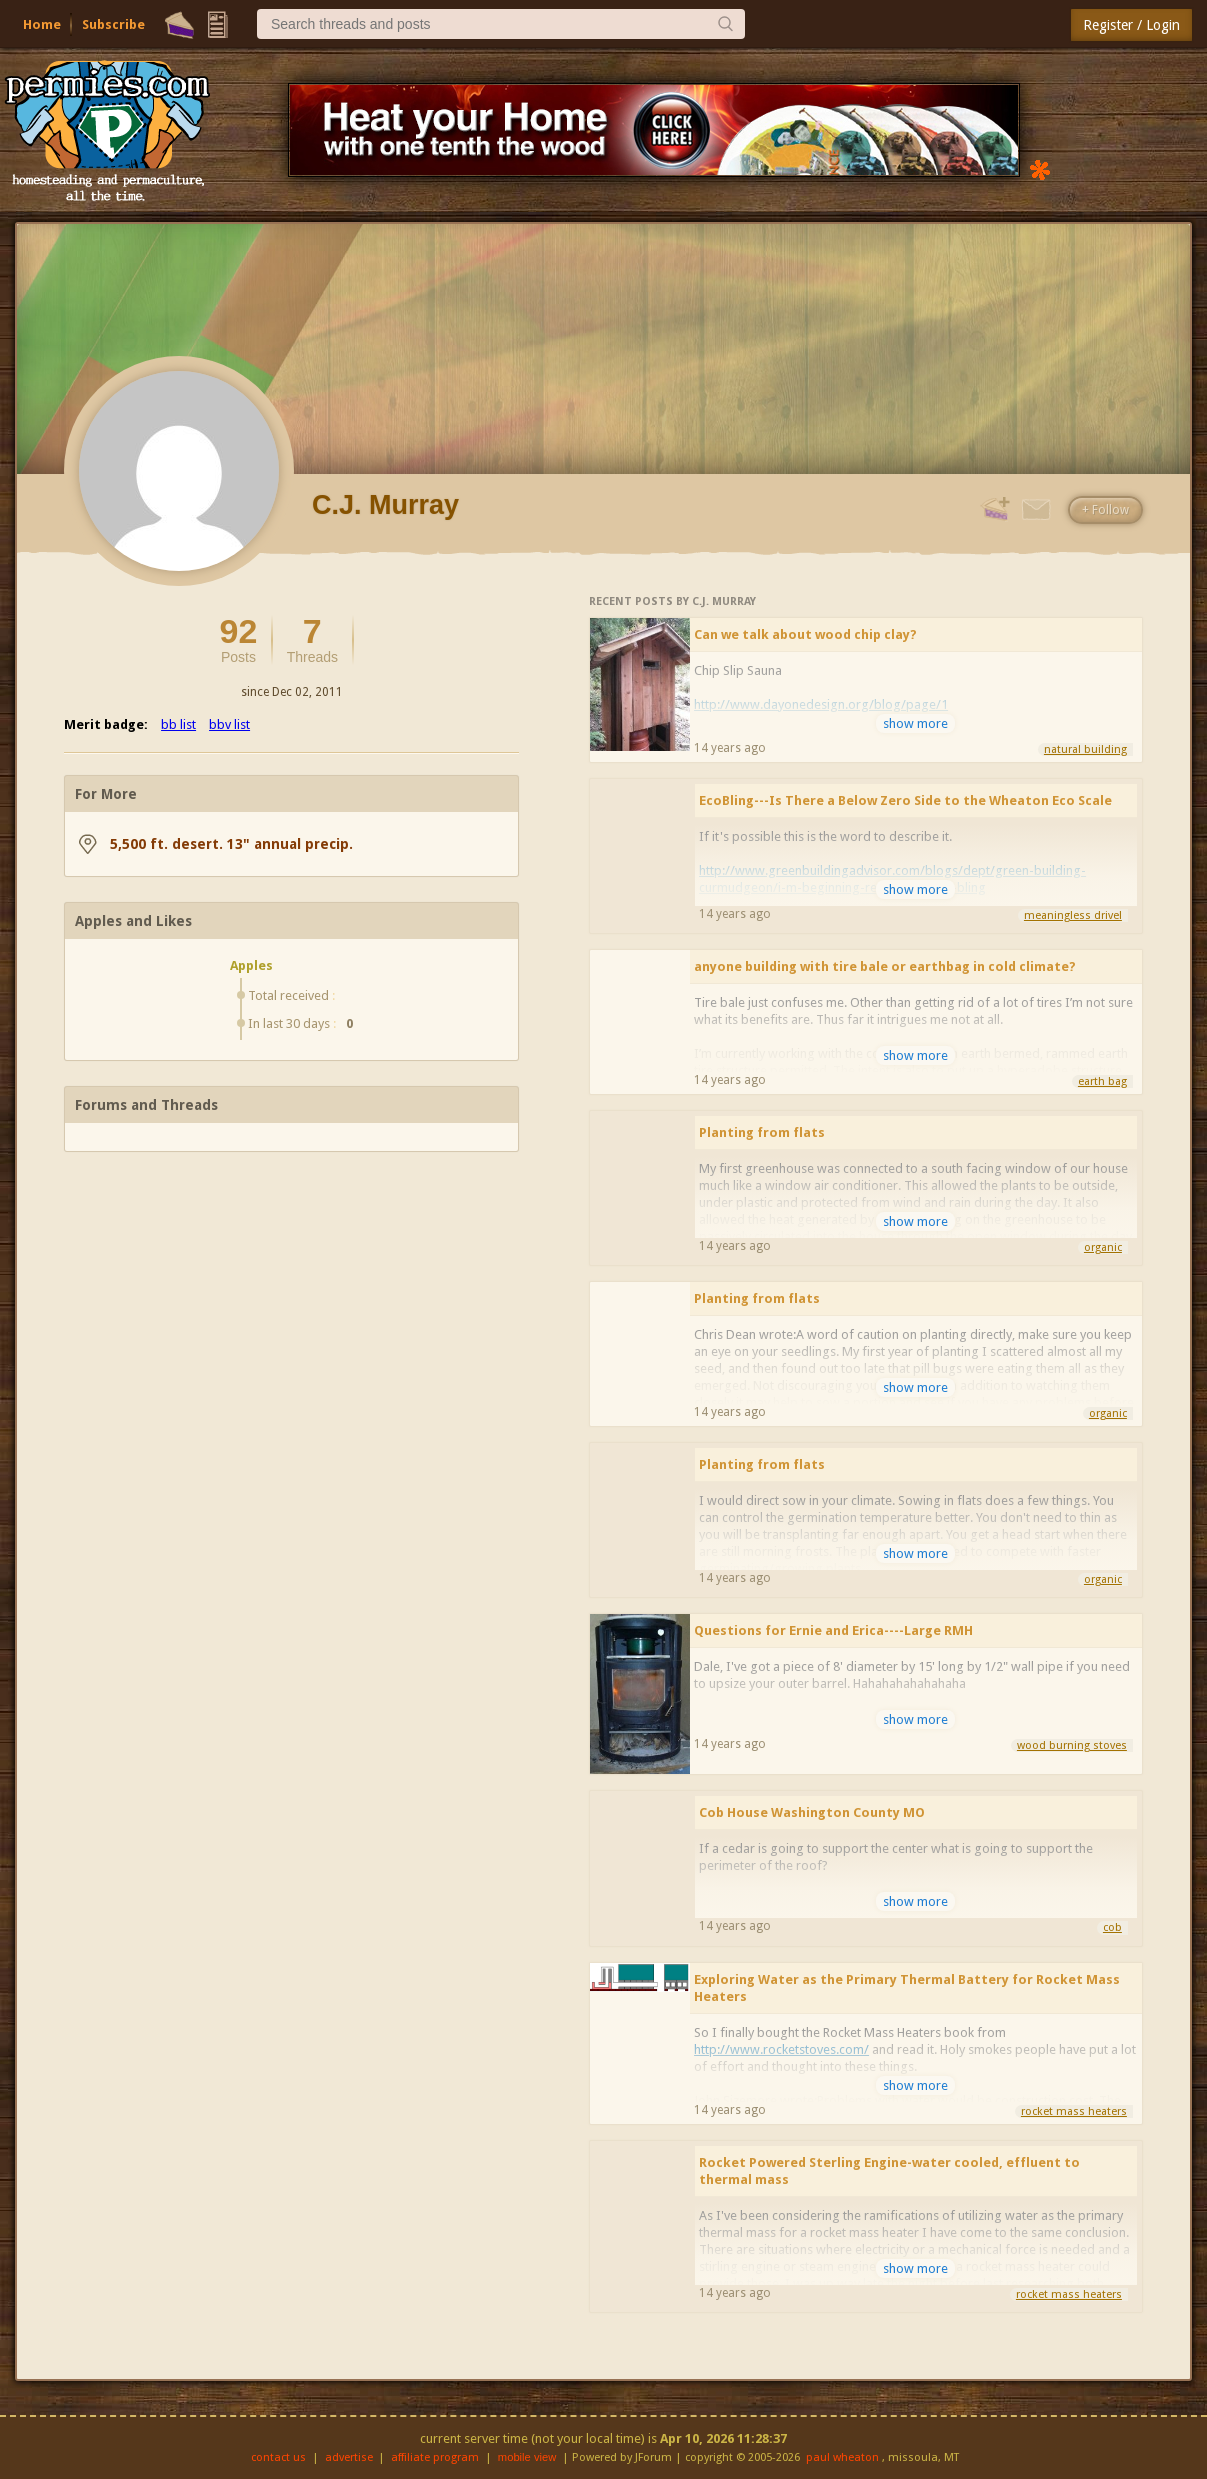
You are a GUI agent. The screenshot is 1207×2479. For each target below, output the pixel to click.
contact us (278, 2457)
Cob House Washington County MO (812, 1812)
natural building (1085, 749)
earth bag (1102, 1081)
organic (1103, 1247)
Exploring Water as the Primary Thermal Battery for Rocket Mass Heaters (907, 1988)
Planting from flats (762, 1132)
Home (42, 24)
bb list (178, 724)
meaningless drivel (1073, 915)
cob (1112, 1927)
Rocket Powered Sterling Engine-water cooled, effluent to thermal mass (889, 2171)
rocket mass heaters (1074, 2111)
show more (915, 723)
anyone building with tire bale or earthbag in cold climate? (885, 966)
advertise (349, 2457)
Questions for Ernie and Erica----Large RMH (833, 1630)
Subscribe (113, 24)
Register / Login (1131, 25)
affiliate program (435, 2457)
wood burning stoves (1072, 1745)
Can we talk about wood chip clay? (805, 634)
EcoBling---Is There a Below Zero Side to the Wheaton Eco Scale (905, 800)
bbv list (229, 724)
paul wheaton (842, 2457)
